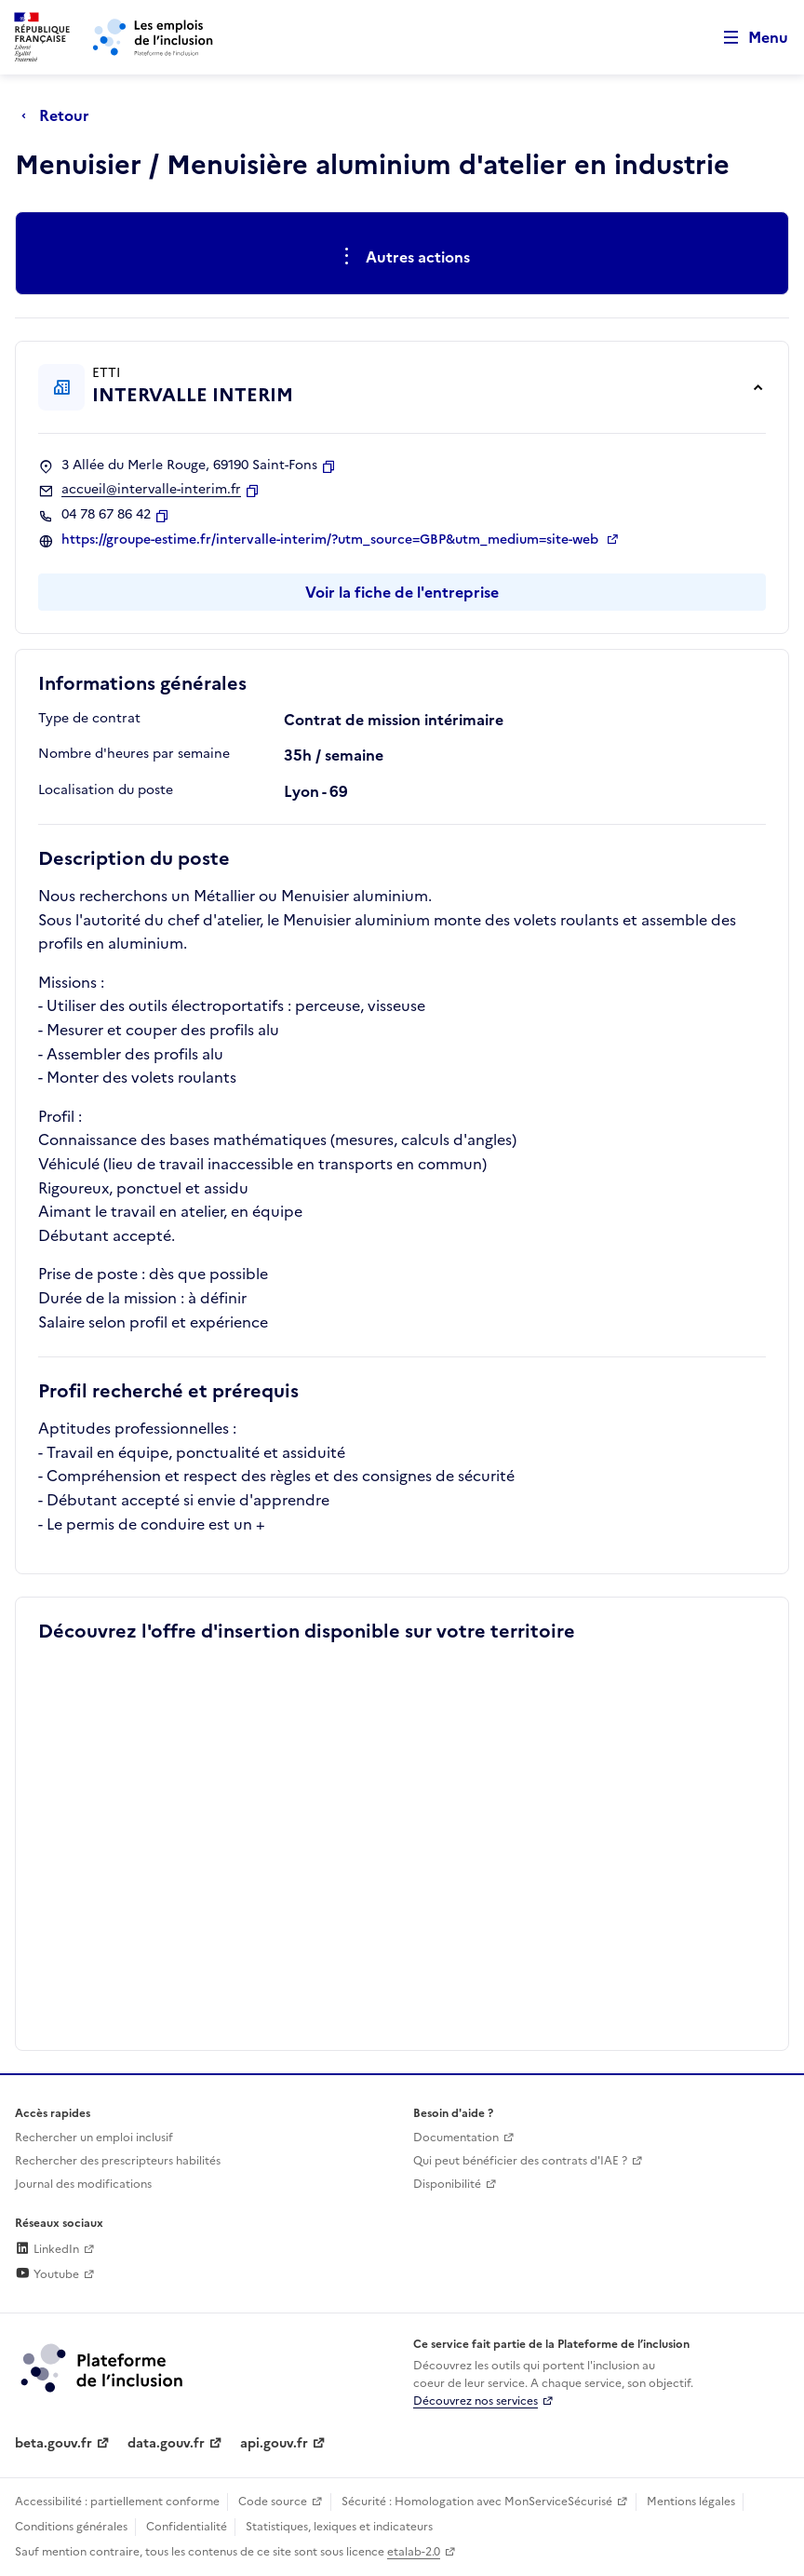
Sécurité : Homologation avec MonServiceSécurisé (477, 2501)
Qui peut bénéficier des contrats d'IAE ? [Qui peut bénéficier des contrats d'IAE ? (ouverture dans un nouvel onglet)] (520, 2160)
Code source (272, 2501)
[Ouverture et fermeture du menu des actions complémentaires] (402, 257)
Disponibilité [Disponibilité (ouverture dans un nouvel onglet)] (447, 2184)
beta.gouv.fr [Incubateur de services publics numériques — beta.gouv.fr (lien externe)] (53, 2443)
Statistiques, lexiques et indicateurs (339, 2526)
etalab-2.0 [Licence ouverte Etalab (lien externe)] (413, 2551)
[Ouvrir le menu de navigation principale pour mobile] (747, 38)
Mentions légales (691, 2501)
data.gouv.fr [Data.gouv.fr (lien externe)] (166, 2443)
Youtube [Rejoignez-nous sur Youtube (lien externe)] (47, 2274)
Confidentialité (186, 2526)
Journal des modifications (83, 2184)
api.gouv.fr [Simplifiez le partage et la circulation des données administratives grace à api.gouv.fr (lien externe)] (274, 2443)
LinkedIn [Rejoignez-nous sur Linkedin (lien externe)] (47, 2249)
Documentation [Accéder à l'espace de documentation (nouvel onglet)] (456, 2137)
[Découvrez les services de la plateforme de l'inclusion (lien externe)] (103, 2366)
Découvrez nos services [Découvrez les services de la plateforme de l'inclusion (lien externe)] (475, 2401)
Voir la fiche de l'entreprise (402, 592)
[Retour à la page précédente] (60, 115)
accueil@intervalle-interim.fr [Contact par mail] (151, 489)
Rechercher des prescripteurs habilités (118, 2160)
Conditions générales (71, 2526)
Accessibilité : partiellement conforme (117, 2501)
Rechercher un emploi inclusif (94, 2137)
